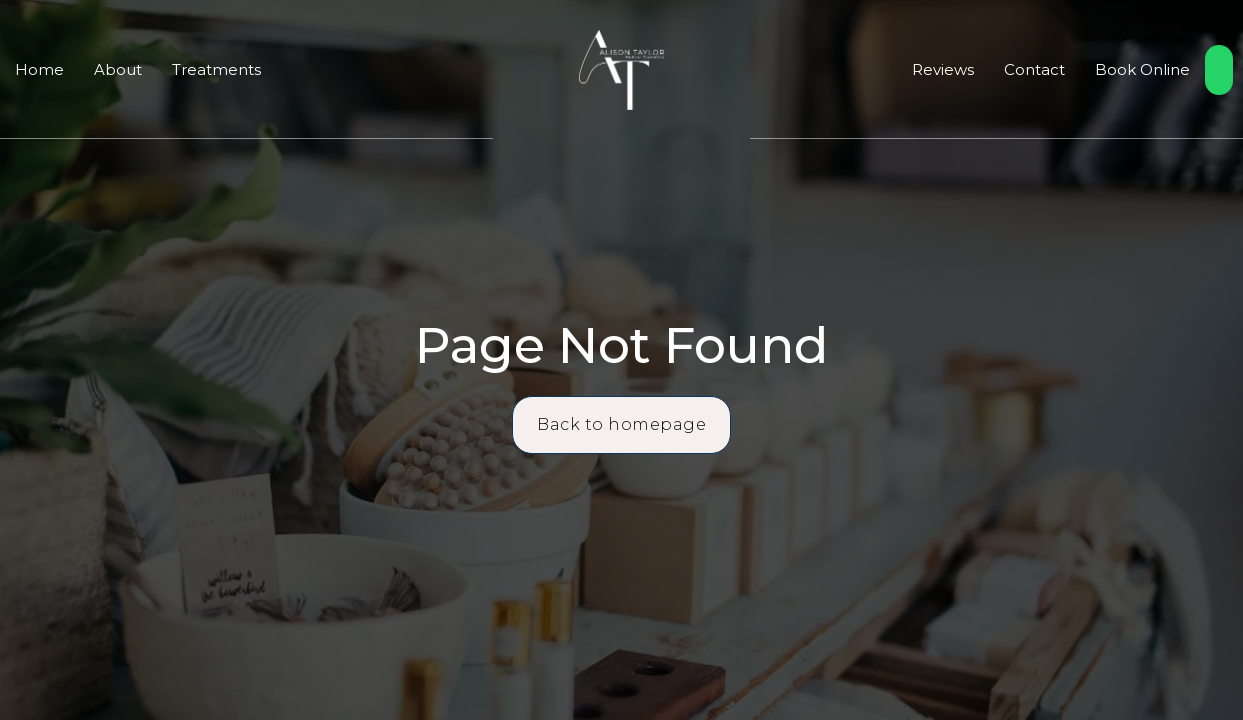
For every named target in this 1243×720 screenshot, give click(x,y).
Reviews (943, 69)
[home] (621, 70)
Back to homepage (621, 424)
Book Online (1142, 69)
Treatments (216, 69)
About (118, 69)
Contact (1034, 69)
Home (39, 69)
